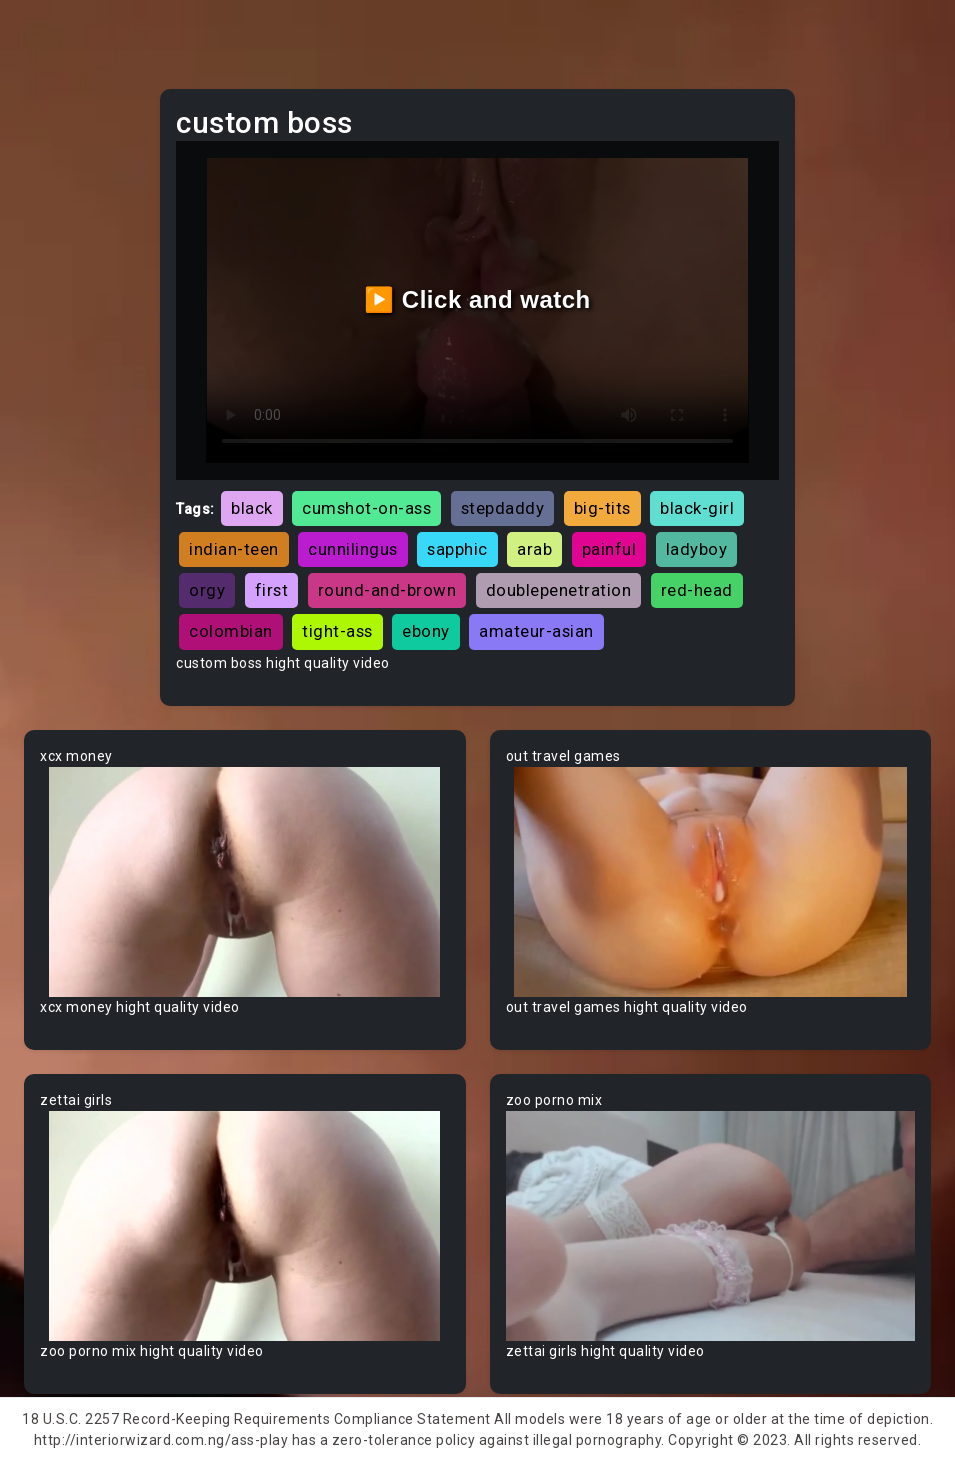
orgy (207, 590)
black (252, 508)
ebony (426, 631)
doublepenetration (559, 590)
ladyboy (697, 549)
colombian (231, 631)
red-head (697, 590)
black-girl (697, 508)
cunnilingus (353, 549)
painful (609, 549)
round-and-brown (387, 590)
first (272, 590)
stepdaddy (503, 508)
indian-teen (234, 549)
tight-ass (337, 631)
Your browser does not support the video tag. (245, 882)
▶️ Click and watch (477, 299)
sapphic (457, 549)
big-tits (602, 508)
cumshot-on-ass (366, 508)
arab (534, 549)
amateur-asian (536, 631)
